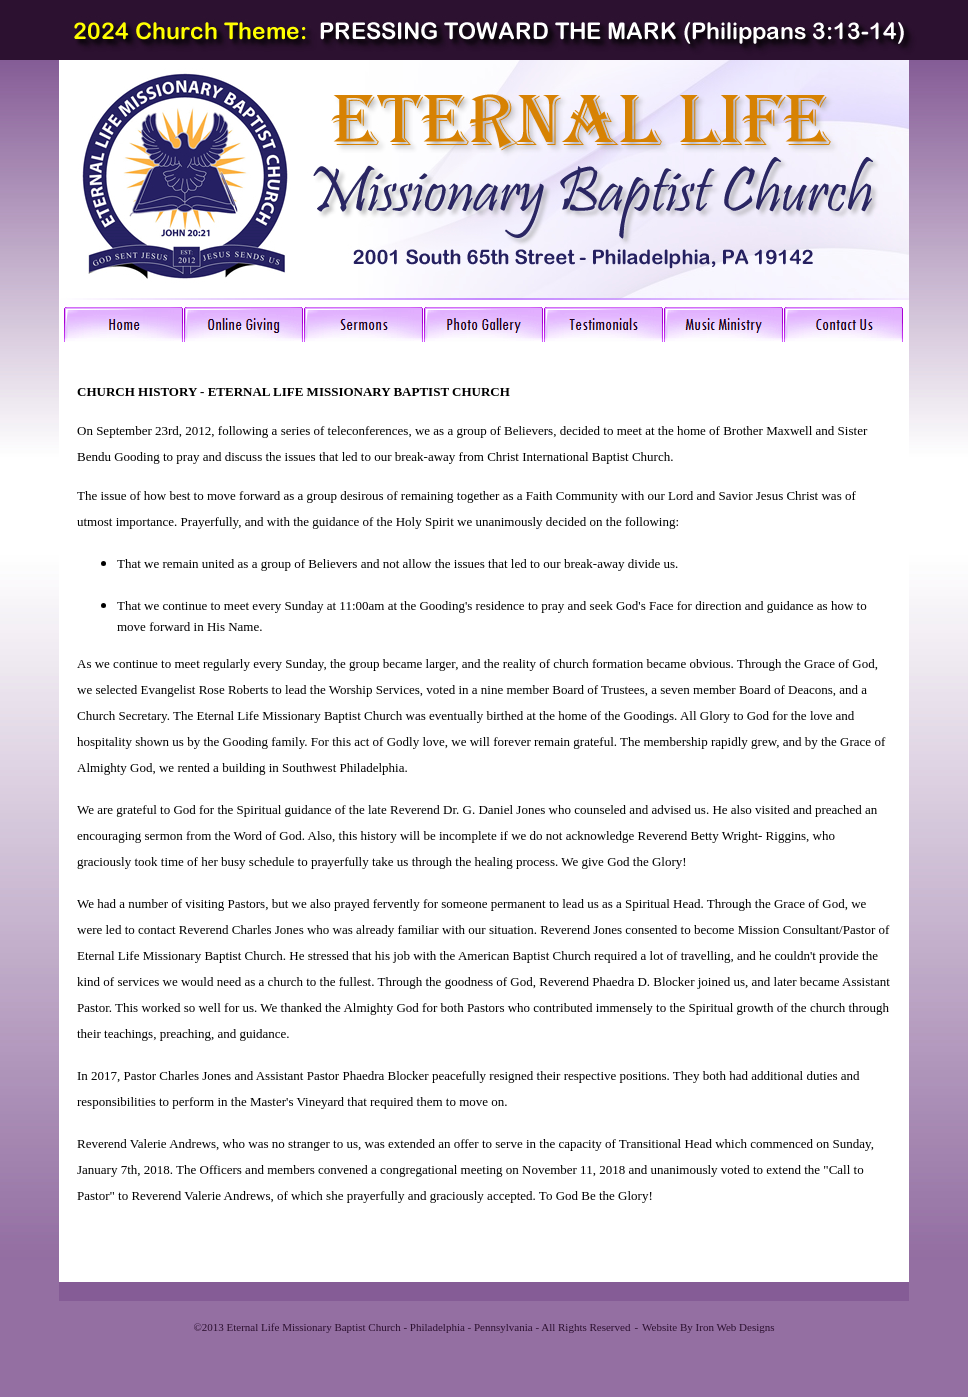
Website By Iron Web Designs (708, 1327)
